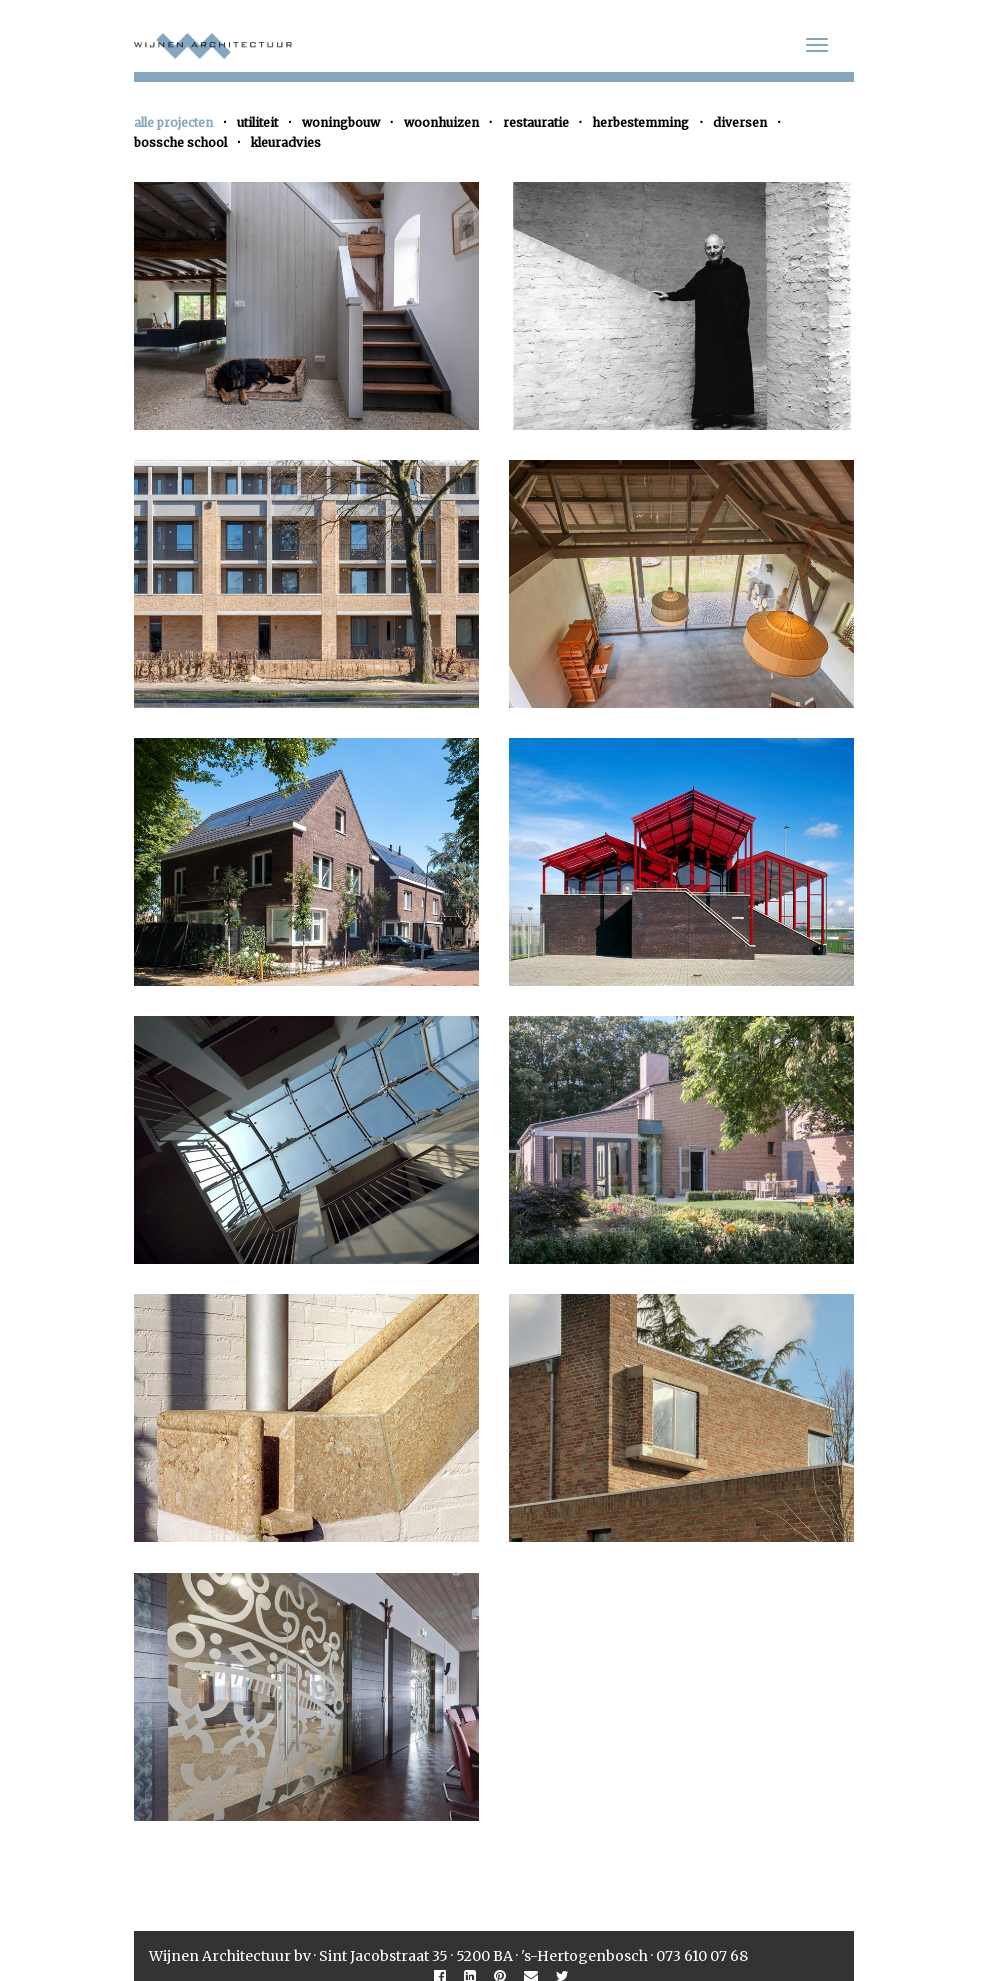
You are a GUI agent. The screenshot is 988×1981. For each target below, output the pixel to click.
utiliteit (257, 122)
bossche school (180, 142)
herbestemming (640, 122)
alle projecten (173, 122)
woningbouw (341, 122)
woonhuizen (441, 122)
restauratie (536, 122)
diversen (740, 122)
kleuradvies (286, 142)
